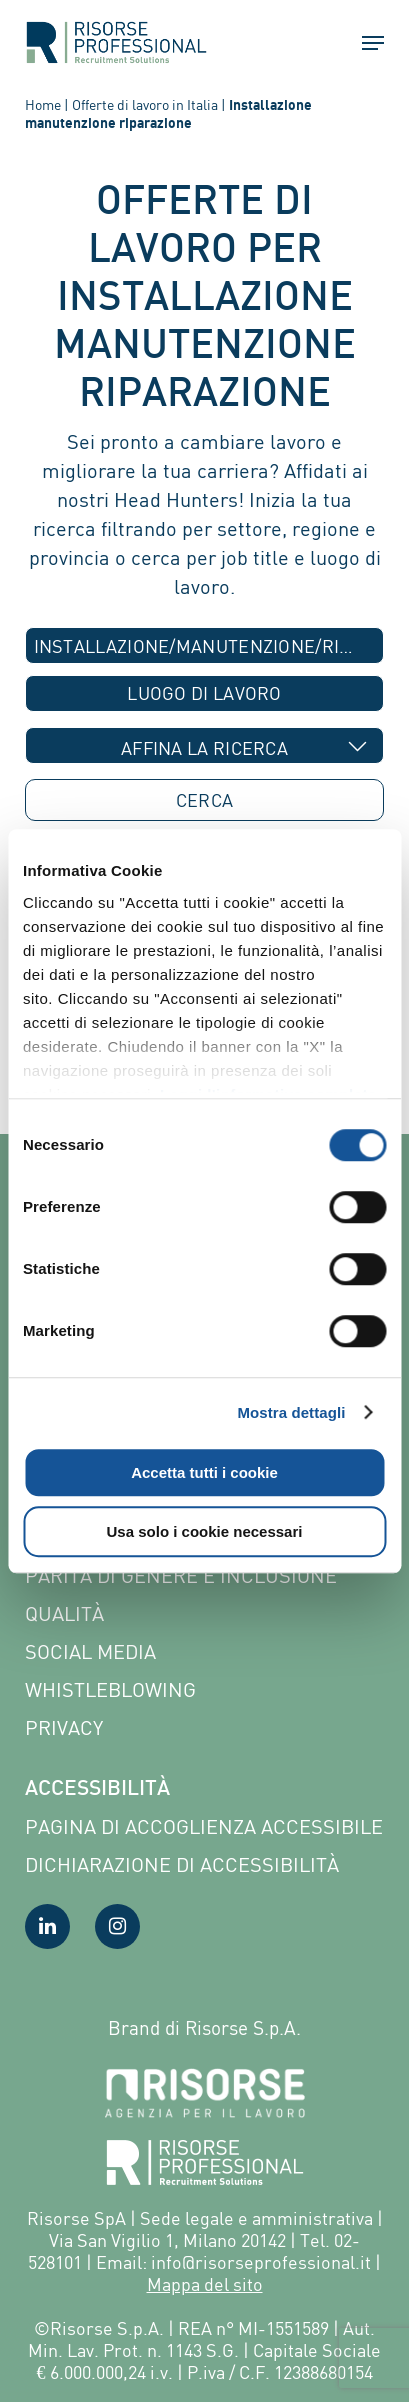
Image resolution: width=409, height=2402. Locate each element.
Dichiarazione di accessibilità (182, 1864)
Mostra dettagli (291, 1412)
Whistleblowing (110, 1689)
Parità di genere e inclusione (181, 1575)
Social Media (90, 1651)
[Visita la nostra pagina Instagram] (117, 1926)
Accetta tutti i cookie (204, 1472)
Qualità (64, 1613)
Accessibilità (97, 1790)
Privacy (64, 1727)
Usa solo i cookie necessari (205, 1531)
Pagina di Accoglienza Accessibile (204, 1826)
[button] (364, 43)
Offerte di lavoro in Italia (145, 104)
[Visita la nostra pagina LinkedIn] (47, 1926)
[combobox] (205, 645)
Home (43, 104)
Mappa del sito (205, 2284)
